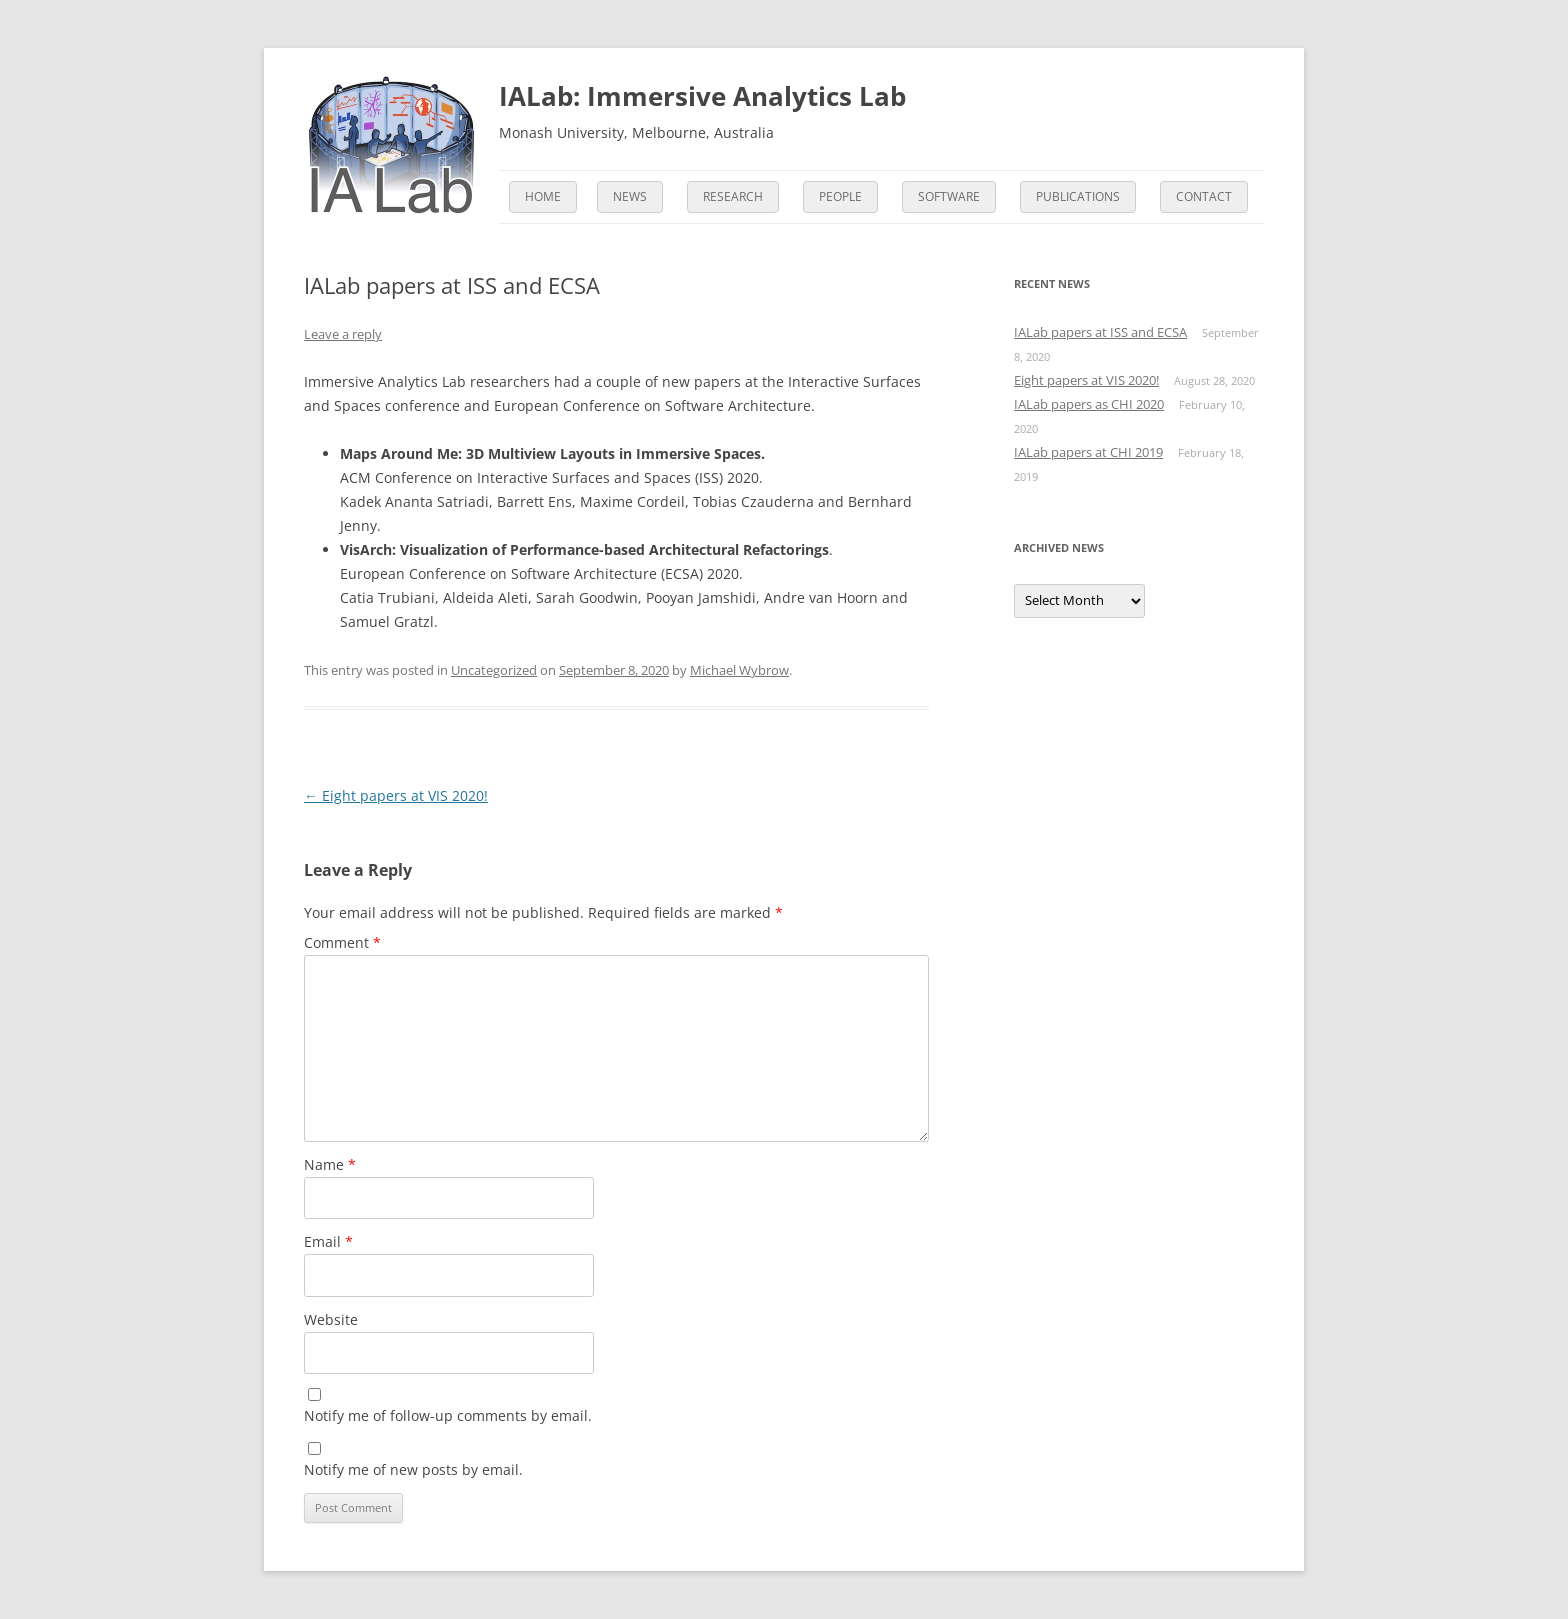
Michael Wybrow (739, 670)
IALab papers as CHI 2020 (1089, 404)
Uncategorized (494, 670)
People (840, 196)
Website (331, 1319)
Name (330, 1164)
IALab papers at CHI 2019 (1088, 452)
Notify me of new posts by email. (413, 1469)
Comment (342, 942)
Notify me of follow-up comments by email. (448, 1415)
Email (328, 1241)
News (630, 196)
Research (733, 196)
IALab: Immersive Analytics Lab (702, 96)
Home (543, 196)
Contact (1204, 196)
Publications (1078, 196)
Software (949, 196)
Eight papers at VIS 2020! (396, 795)
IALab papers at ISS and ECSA (1100, 332)
